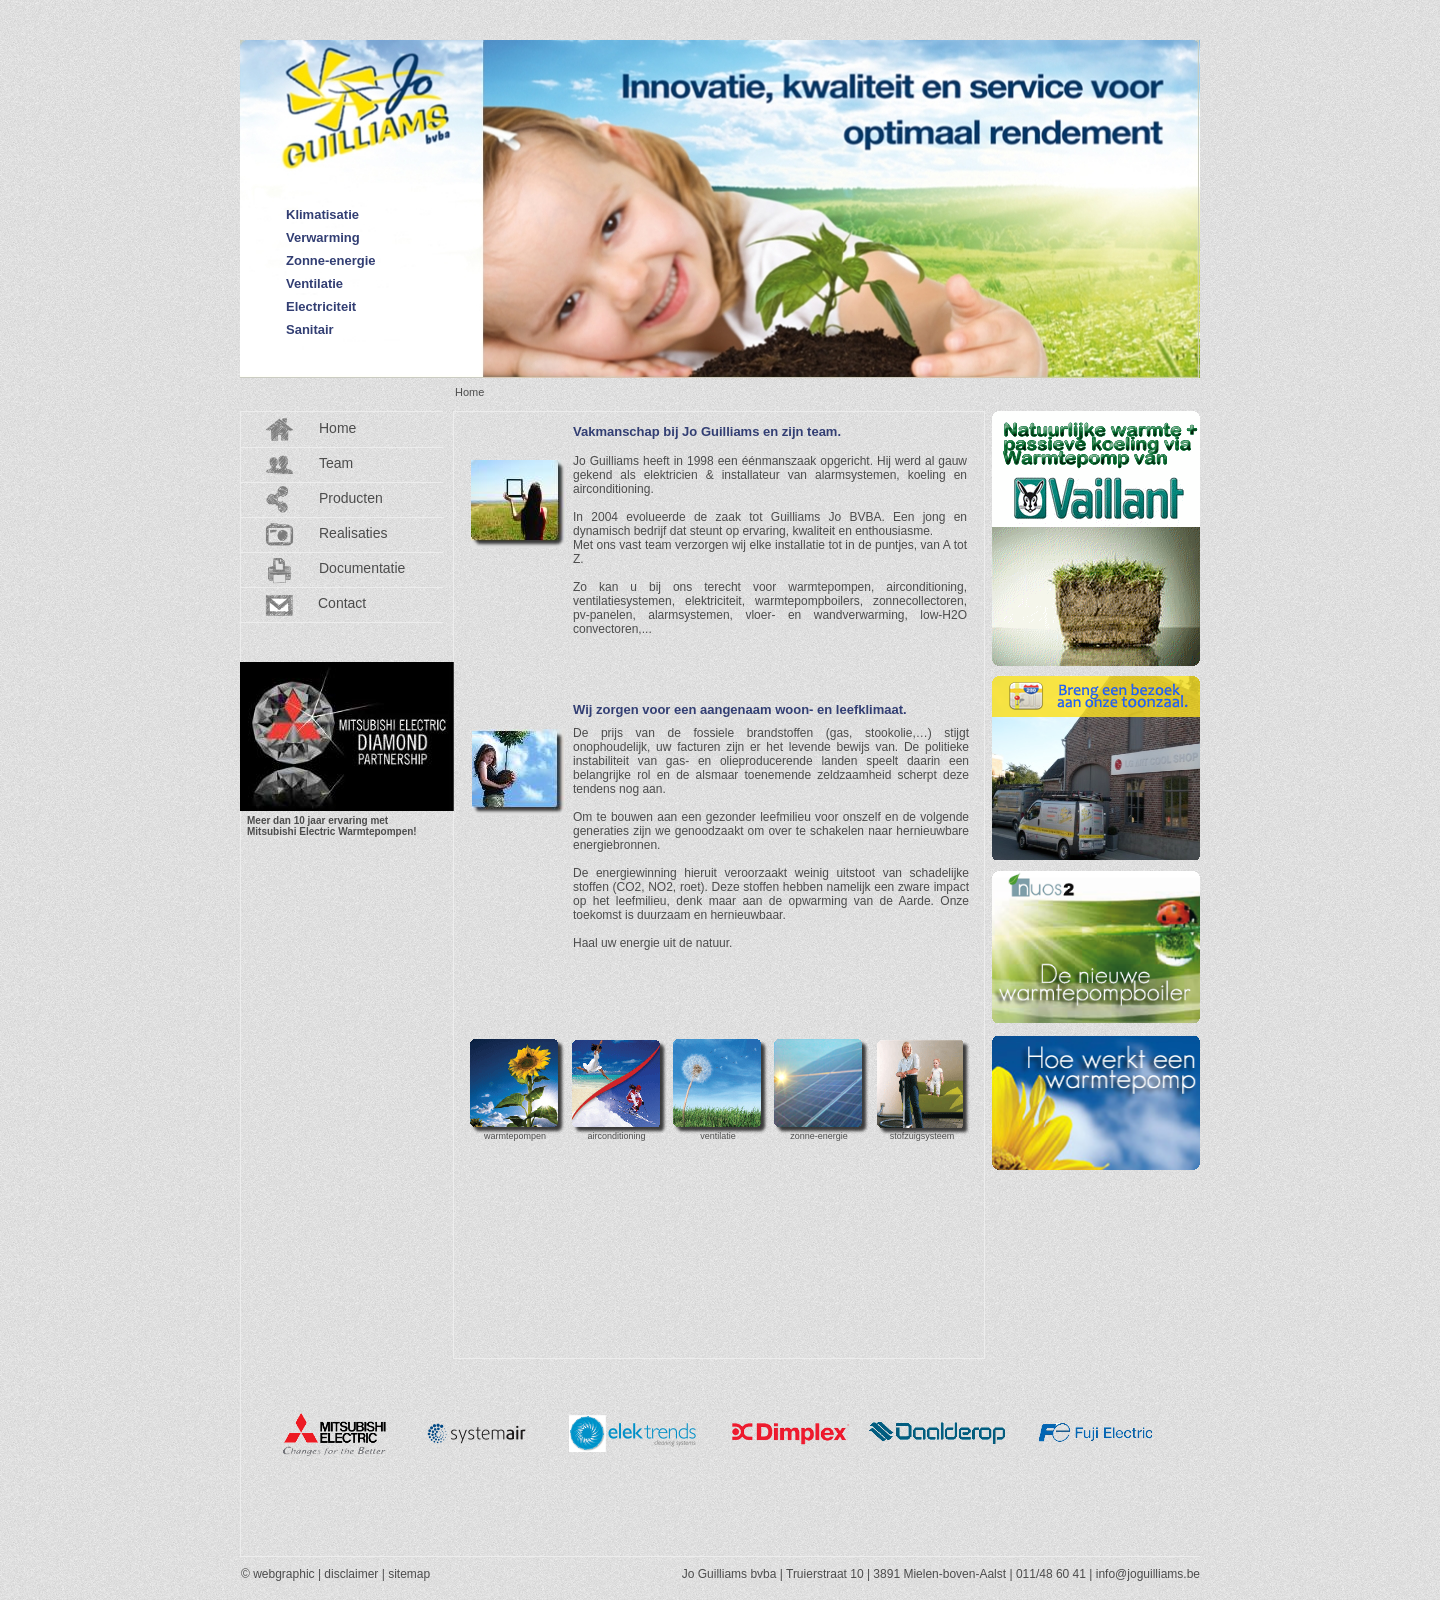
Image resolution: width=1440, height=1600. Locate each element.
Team (336, 463)
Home (337, 428)
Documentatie (362, 568)
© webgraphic (278, 1574)
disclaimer (351, 1574)
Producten (351, 498)
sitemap (409, 1574)
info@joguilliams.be (1148, 1574)
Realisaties (353, 533)
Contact (342, 603)
